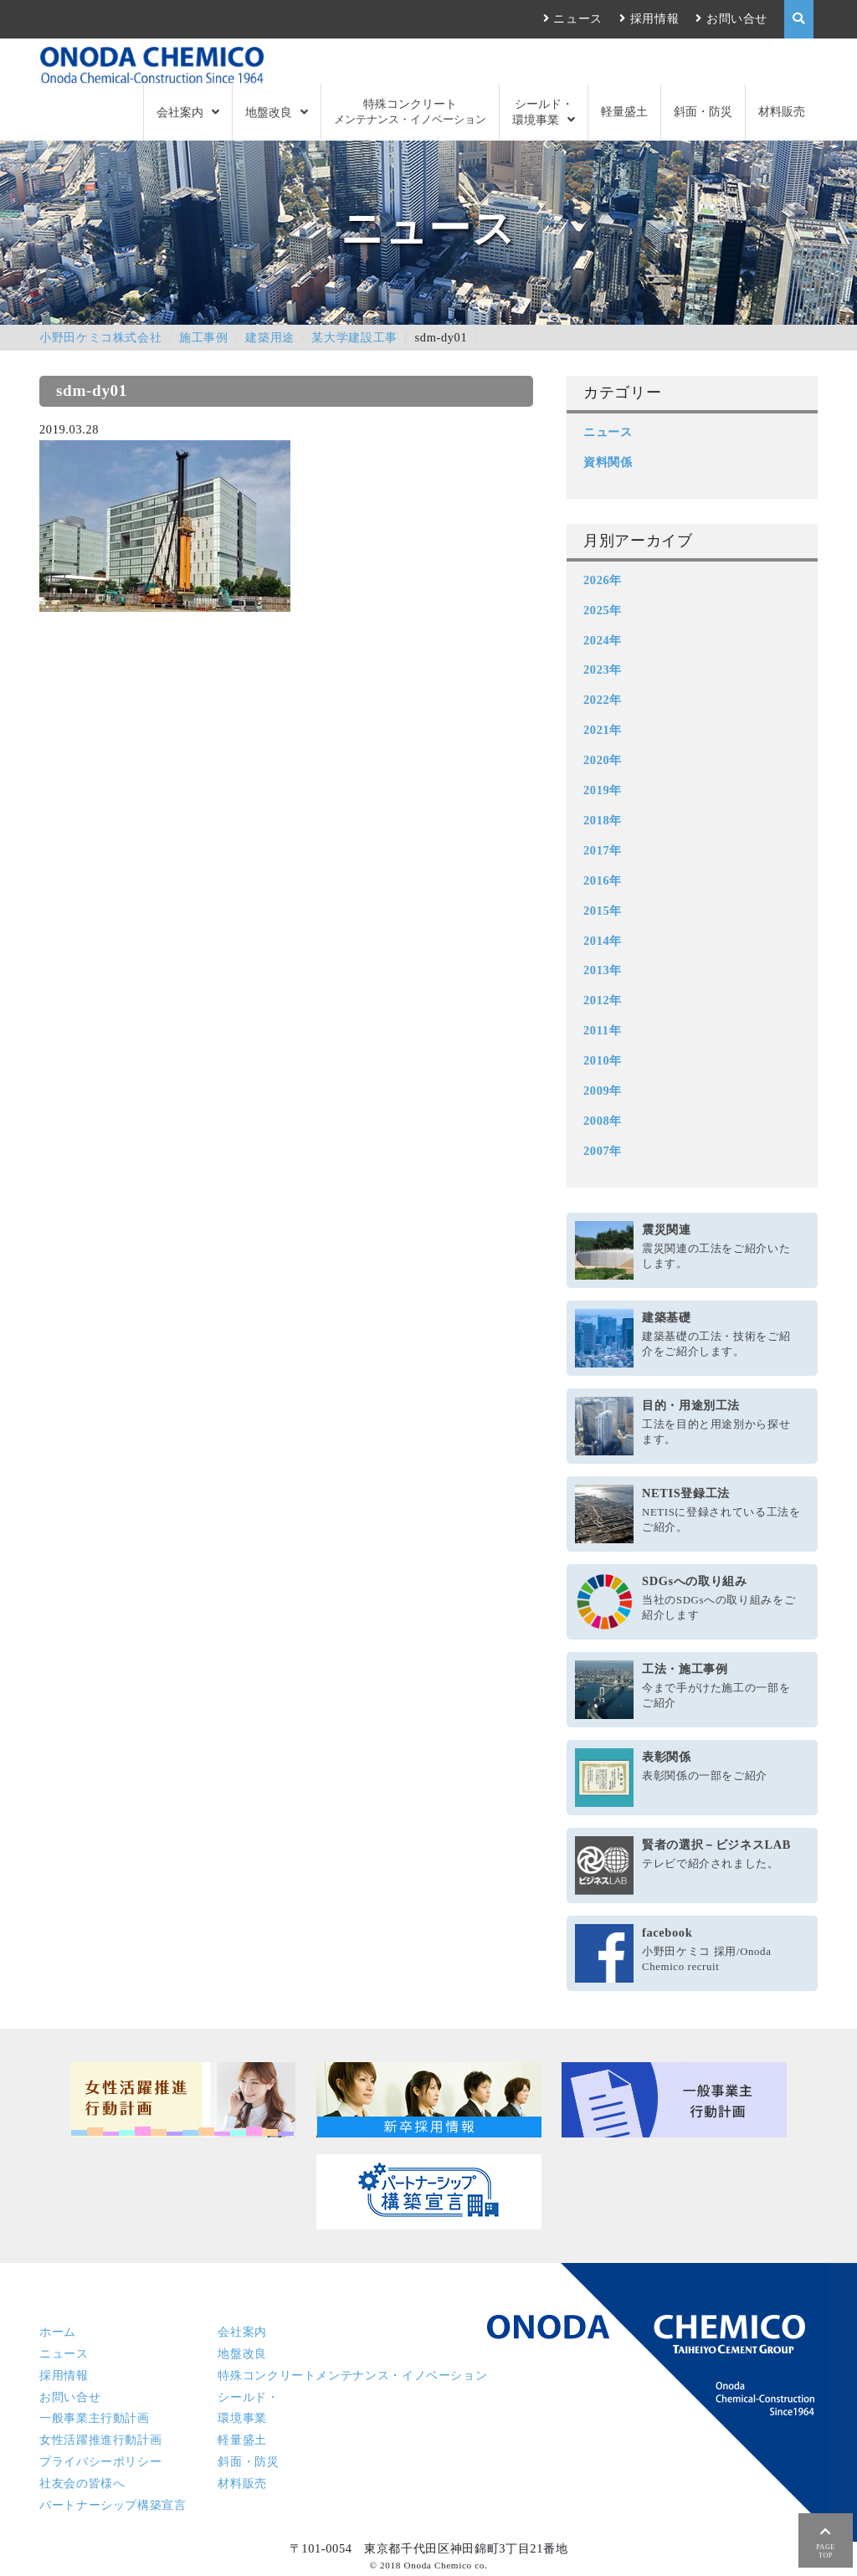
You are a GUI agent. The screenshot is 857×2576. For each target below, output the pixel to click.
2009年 (602, 1090)
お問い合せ (736, 18)
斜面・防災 (703, 111)
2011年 (602, 1030)
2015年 (602, 910)
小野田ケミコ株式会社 (100, 337)
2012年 (602, 1000)
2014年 (602, 940)
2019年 (602, 790)
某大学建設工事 (354, 337)
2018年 (602, 820)
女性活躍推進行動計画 (100, 2439)
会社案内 (180, 112)
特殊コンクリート (410, 111)
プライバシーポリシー (100, 2461)
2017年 (602, 850)
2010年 (602, 1060)
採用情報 (655, 18)
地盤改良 (268, 112)
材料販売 (781, 111)
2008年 (602, 1120)
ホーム (57, 2331)
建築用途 (270, 337)
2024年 (602, 640)
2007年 (602, 1150)
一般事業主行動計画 (94, 2418)
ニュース (578, 18)
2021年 (602, 729)
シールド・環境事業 (542, 111)
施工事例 (203, 337)
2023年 (602, 669)
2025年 (602, 610)
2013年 (602, 970)
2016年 (602, 880)
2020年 (602, 760)
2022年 (602, 699)
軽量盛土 (624, 111)
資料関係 (608, 462)
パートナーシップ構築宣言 (113, 2505)
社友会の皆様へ (82, 2483)
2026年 (602, 580)
